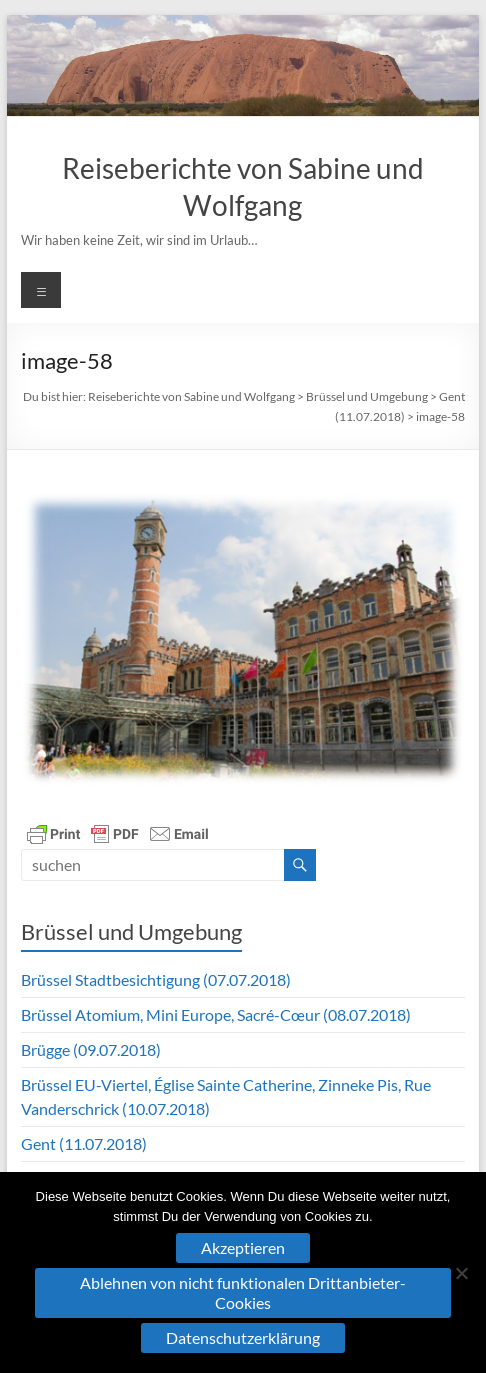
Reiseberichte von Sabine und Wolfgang (191, 396)
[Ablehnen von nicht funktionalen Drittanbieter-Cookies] (461, 1273)
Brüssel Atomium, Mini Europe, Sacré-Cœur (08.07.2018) (216, 1014)
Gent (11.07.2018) (84, 1143)
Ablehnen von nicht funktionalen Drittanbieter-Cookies (243, 1292)
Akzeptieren (243, 1247)
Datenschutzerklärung (243, 1337)
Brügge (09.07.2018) (91, 1049)
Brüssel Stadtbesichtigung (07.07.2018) (156, 979)
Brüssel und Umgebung (367, 396)
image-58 (440, 416)
